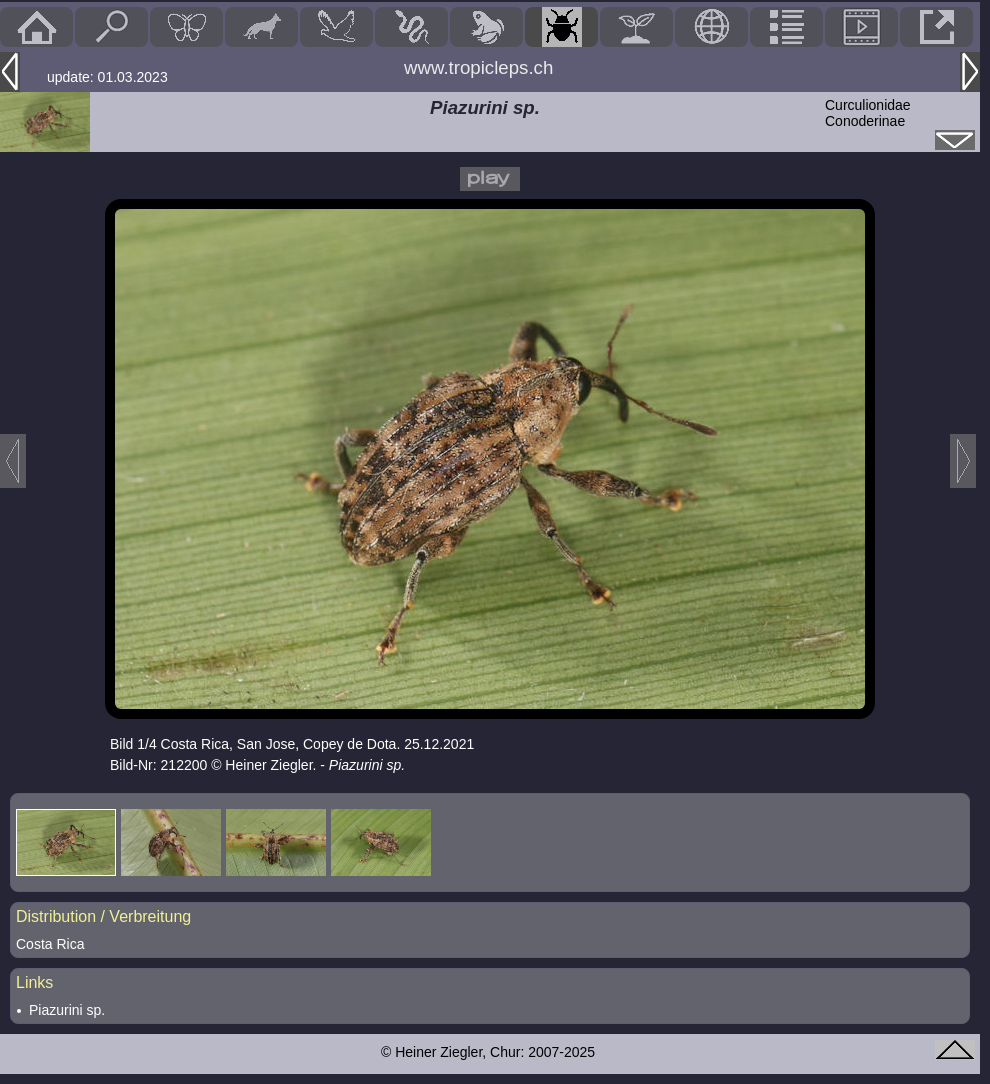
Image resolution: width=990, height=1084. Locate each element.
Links (34, 982)
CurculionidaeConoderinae (868, 113)
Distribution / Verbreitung (103, 916)
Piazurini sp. (67, 1010)
